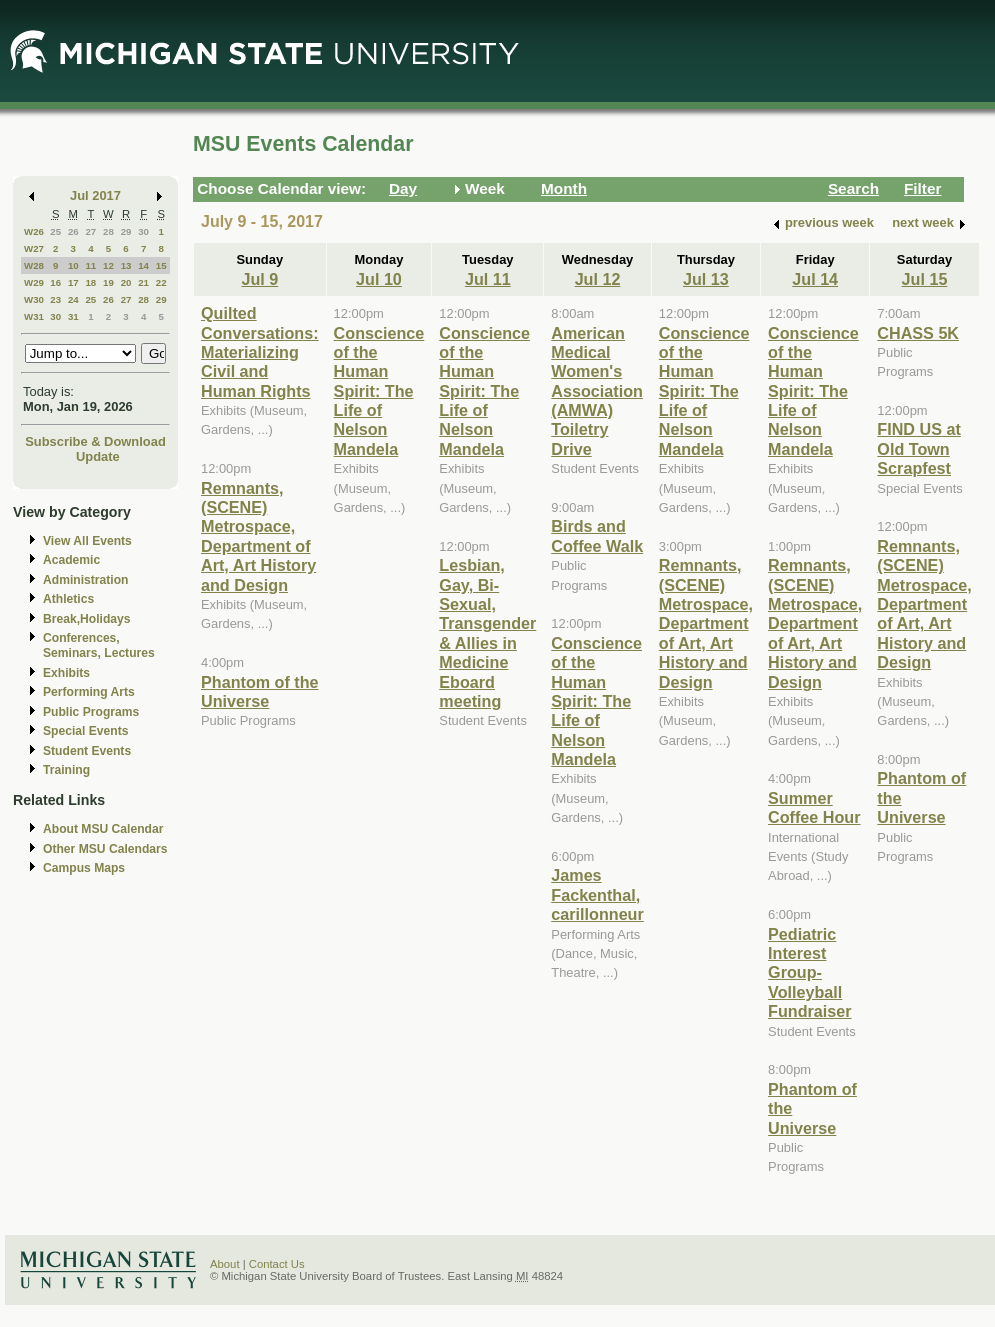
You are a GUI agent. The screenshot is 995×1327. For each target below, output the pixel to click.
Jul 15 (925, 279)
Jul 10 (379, 279)
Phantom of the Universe (260, 691)
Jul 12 (598, 279)
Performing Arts (89, 692)
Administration (85, 580)
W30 (34, 299)
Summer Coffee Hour (814, 807)
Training (66, 770)
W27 (34, 248)
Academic (71, 560)
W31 (34, 316)
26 (73, 231)
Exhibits (66, 673)
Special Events (85, 731)
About (225, 1264)
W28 (34, 265)
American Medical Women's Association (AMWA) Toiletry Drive (597, 391)
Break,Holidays (87, 619)
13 (126, 265)
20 (126, 282)
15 (161, 265)
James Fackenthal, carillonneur (597, 894)
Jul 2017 (95, 195)
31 (73, 316)
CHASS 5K (918, 333)
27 (90, 231)
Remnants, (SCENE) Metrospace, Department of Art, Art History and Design (258, 536)
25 (55, 231)
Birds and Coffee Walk (597, 535)
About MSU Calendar (103, 829)
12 (108, 265)
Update (98, 456)
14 (143, 265)
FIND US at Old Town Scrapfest (918, 448)
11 (90, 265)
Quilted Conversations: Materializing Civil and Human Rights (260, 352)
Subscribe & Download (95, 441)
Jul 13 (706, 279)
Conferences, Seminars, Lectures (99, 645)
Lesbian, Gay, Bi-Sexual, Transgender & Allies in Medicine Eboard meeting (487, 633)
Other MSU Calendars (105, 849)
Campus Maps (84, 868)
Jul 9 (259, 279)
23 (55, 299)
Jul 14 (815, 279)
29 (126, 231)
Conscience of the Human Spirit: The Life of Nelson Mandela (379, 391)
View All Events (87, 541)
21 (143, 282)
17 (73, 282)
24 (73, 299)
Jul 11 (488, 279)
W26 (34, 231)
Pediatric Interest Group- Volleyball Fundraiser (810, 973)
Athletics (68, 599)
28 (108, 231)
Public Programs (91, 712)
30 (143, 231)
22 (161, 282)
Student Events (87, 751)
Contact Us (277, 1264)
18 (90, 282)
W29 (34, 282)
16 (55, 282)
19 (108, 282)
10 (73, 265)
